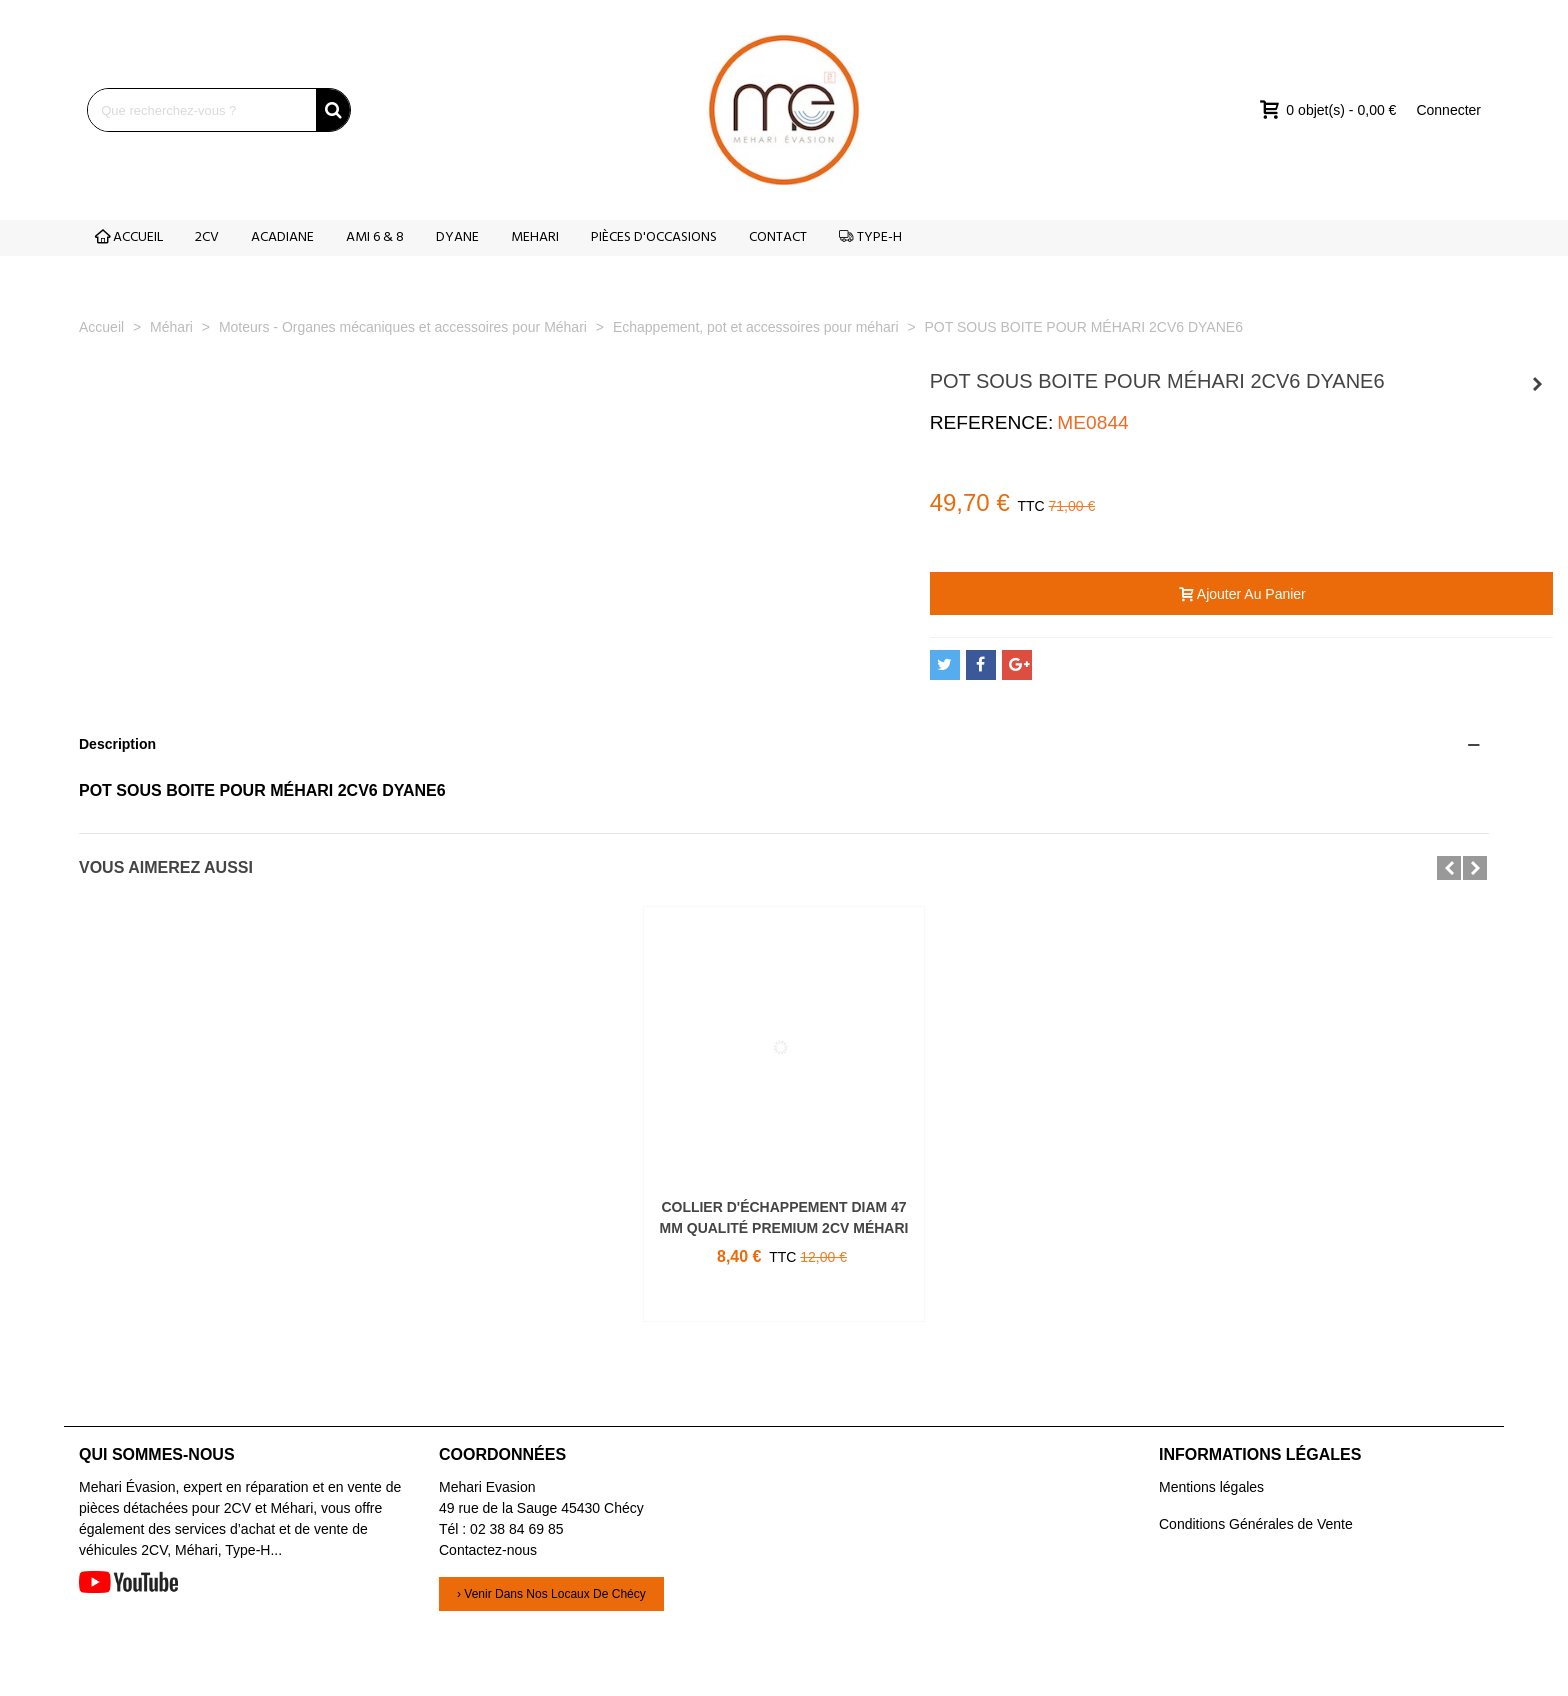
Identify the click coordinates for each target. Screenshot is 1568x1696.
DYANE (457, 237)
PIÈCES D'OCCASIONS (654, 237)
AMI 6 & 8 (375, 237)
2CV (207, 237)
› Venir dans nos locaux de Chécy (551, 1594)
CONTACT (778, 237)
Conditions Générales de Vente (1256, 1524)
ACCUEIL (129, 237)
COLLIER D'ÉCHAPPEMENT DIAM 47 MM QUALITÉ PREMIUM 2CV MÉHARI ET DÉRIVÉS (784, 1228)
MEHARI (535, 237)
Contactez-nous (488, 1550)
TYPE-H (870, 237)
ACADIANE (282, 237)
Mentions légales (1211, 1487)
